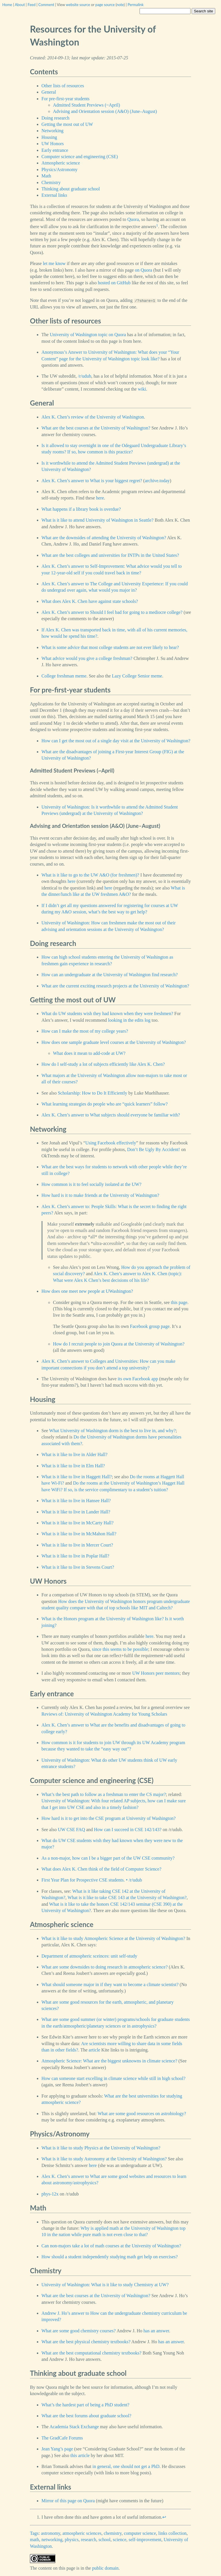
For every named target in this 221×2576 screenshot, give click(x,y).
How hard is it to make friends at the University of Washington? (100, 1195)
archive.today (157, 480)
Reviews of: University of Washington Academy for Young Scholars (104, 1714)
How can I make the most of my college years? (84, 1031)
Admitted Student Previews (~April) (86, 105)
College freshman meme (63, 675)
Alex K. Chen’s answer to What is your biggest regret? (91, 480)
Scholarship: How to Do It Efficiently (92, 1093)
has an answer (156, 2330)
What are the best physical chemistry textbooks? (85, 2341)
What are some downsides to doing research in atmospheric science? (104, 1966)
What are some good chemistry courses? (78, 2330)
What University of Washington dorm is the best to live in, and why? (112, 1430)
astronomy (50, 2533)
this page (179, 1302)
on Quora (143, 270)
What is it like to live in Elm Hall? (73, 1465)
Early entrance (54, 150)
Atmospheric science (60, 162)
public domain (105, 2568)
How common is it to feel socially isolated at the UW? (91, 1184)
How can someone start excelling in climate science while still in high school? (113, 2078)
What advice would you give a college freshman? (86, 658)
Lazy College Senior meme (137, 675)
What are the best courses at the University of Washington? (95, 427)
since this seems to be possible (120, 1649)
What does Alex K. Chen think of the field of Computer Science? (101, 1869)
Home (7, 4)
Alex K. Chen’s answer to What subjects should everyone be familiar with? (110, 1114)
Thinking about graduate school (70, 188)
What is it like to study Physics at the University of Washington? (100, 2147)
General (48, 92)
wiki (142, 389)
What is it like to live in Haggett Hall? (76, 1476)
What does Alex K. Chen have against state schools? (89, 601)
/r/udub (84, 376)
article (94, 2049)
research (88, 2539)
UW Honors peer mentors (156, 1673)
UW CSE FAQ (71, 1829)
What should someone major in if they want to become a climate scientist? (109, 1984)
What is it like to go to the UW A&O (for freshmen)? (90, 874)
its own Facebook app (138, 1378)
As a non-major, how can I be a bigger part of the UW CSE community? (108, 1858)
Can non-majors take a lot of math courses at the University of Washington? (111, 2245)
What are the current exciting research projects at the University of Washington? (115, 985)
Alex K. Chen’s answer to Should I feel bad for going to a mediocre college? (111, 612)
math (34, 2539)
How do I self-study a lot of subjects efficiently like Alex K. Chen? (103, 1064)
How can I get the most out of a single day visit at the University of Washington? (115, 740)
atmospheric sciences (82, 2533)
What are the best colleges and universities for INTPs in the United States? (110, 555)
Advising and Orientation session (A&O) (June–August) (105, 111)
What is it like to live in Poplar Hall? (75, 1555)
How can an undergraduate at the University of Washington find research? (109, 974)
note (120, 4)
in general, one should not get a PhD (125, 2466)
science (119, 2539)
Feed (31, 4)
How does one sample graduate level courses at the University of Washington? (113, 1042)
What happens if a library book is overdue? (81, 509)
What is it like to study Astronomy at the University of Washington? (104, 2158)
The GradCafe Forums (62, 2437)
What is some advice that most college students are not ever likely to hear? (110, 647)
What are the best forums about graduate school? (86, 2415)
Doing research (55, 118)
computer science (140, 2533)
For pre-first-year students (65, 98)
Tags (34, 2533)
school (104, 2539)
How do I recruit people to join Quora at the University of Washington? (118, 1343)
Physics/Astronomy (59, 169)
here (100, 497)
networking (51, 2539)
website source (78, 4)
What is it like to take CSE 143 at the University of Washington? (127, 1897)
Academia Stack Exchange (74, 2426)
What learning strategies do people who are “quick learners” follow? (104, 1103)
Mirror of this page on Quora (68, 2500)
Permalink (136, 4)
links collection (172, 2533)
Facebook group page (150, 1326)
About (20, 4)
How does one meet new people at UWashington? (87, 1291)
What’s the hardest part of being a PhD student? (85, 2404)
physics (72, 2539)
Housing (49, 137)
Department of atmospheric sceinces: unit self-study (89, 1956)
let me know (54, 263)
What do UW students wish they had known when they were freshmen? (107, 1013)
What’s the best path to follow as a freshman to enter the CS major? (103, 1794)
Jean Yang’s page (57, 2448)
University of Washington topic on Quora (88, 334)
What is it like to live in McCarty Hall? (77, 1522)
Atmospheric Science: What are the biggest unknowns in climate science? (109, 2060)
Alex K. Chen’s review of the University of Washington (92, 416)
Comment (46, 4)
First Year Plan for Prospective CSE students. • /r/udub (91, 1879)
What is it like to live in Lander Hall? (75, 1511)
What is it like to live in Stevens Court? (77, 1567)
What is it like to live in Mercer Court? (77, 1544)
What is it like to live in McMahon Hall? (78, 1533)
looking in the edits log (129, 1020)
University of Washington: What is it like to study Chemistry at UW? (105, 2284)
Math (46, 175)
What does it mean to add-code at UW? (89, 1053)
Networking (52, 130)
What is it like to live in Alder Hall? (74, 1454)
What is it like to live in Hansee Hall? (76, 1500)
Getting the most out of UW (67, 124)
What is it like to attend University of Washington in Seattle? (97, 520)
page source (105, 4)
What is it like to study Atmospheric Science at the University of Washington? (113, 1938)
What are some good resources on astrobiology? (142, 2113)
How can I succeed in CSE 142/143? (128, 1829)
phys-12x (50, 2193)
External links (54, 195)
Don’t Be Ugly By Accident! (153, 1149)
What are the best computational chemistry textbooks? (91, 2352)
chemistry (112, 2533)
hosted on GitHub (114, 282)
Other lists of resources (62, 85)
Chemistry (51, 182)
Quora (133, 219)
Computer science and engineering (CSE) (79, 156)
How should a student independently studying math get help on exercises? (109, 2256)
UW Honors (52, 143)
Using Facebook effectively (110, 1142)
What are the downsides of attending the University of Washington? (103, 537)
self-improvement (145, 2539)
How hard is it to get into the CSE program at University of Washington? (108, 1818)
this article (79, 2455)
